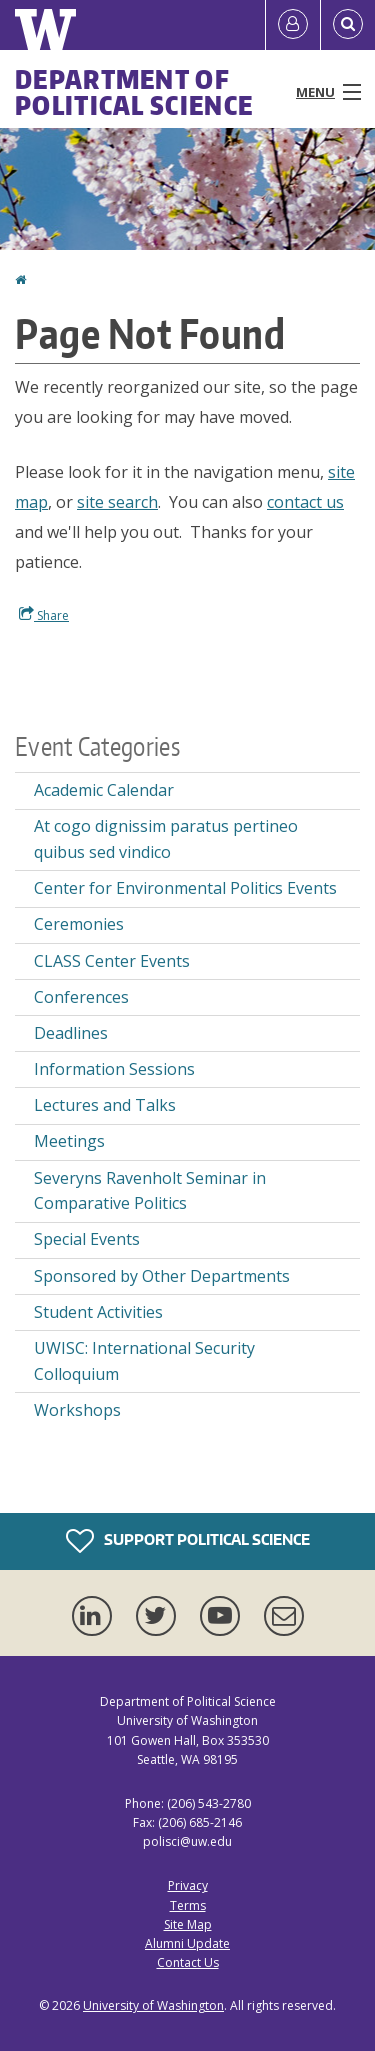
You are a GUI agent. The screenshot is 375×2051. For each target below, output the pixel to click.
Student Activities (98, 1312)
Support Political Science (188, 1541)
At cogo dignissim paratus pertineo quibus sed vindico (166, 839)
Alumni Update (187, 1943)
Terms (188, 1905)
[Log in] (293, 25)
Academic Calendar (104, 790)
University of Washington (153, 2005)
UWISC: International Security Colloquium (144, 1361)
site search (117, 502)
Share (44, 615)
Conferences (81, 997)
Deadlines (71, 1033)
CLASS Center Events (112, 961)
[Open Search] (348, 25)
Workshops (77, 1410)
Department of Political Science (134, 92)
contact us (305, 502)
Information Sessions (114, 1069)
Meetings (69, 1141)
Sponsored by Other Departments (162, 1276)
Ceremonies (79, 924)
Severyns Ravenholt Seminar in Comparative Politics (150, 1191)
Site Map (188, 1924)
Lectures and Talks (105, 1105)
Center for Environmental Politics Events (185, 888)
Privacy (188, 1885)
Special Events (87, 1239)
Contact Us (188, 1962)
